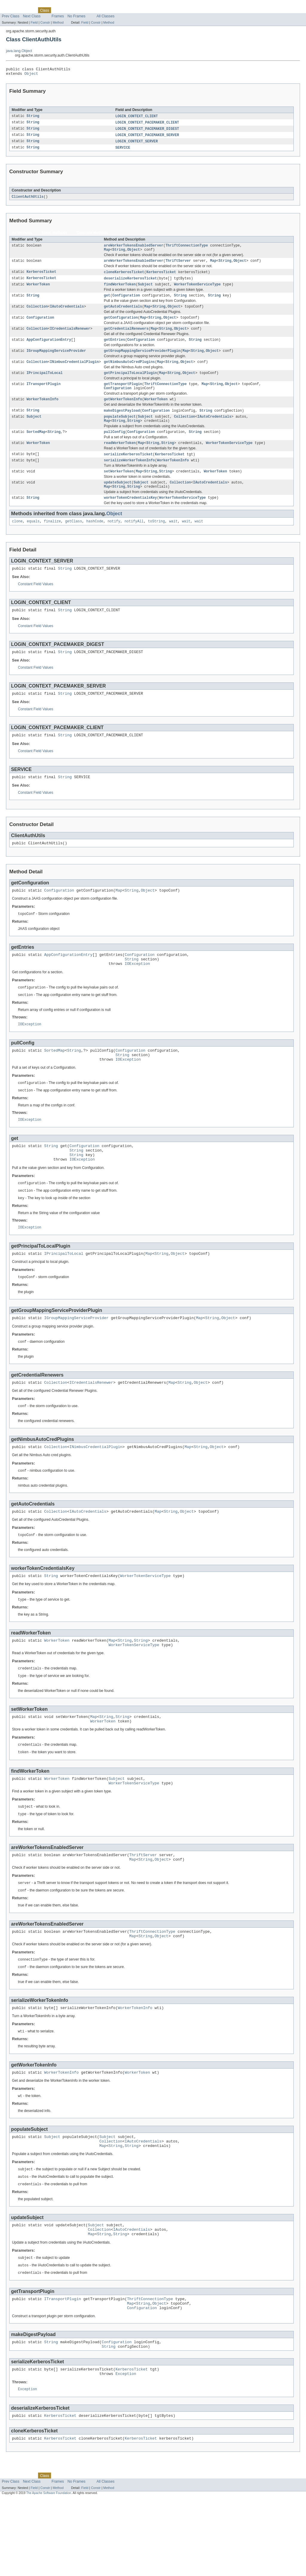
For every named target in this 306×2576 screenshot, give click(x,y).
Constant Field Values (35, 605)
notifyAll (134, 541)
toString (156, 541)
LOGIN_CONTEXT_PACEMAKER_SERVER (147, 138)
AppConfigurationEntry (49, 349)
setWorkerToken (119, 488)
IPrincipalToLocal (45, 384)
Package (28, 10)
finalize (52, 541)
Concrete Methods (92, 237)
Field (34, 22)
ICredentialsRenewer (70, 337)
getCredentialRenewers (126, 337)
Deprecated (85, 10)
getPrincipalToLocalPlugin (130, 384)
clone (17, 541)
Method (58, 22)
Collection (37, 314)
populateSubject (120, 430)
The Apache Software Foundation (48, 2570)
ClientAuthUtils (28, 200)
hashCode (94, 541)
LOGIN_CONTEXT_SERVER (136, 144)
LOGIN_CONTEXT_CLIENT (136, 118)
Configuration (126, 302)
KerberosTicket (41, 278)
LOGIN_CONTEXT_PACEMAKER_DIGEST (147, 131)
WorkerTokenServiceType (197, 291)
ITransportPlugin (44, 396)
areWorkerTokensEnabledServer (133, 249)
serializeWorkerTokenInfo (129, 477)
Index (102, 10)
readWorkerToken (120, 459)
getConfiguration (121, 326)
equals (33, 541)
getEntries (114, 349)
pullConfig (114, 447)
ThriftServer (178, 266)
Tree (68, 10)
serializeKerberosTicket (128, 470)
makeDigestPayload (122, 424)
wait (173, 541)
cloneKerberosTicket (124, 278)
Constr (45, 22)
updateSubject (117, 500)
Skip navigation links (16, 5)
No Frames (76, 16)
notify (114, 541)
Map (107, 254)
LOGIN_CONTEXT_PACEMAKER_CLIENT (147, 124)
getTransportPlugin (123, 396)
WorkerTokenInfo (43, 412)
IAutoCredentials (67, 314)
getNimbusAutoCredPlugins (129, 372)
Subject (145, 291)
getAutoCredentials (123, 314)
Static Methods (54, 237)
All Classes (105, 16)
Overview (9, 10)
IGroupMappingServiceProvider (56, 361)
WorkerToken (38, 291)
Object (31, 75)
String (33, 118)
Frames (58, 16)
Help (114, 10)
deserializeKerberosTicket (130, 284)
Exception (125, 2449)
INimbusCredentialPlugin (74, 372)
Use (57, 10)
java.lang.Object (19, 51)
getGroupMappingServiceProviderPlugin (142, 361)
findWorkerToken (120, 291)
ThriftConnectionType (187, 249)
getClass (73, 541)
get (107, 302)
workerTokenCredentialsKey (130, 517)
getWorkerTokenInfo (123, 412)
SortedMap (36, 447)
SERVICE (122, 151)
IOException (137, 993)
